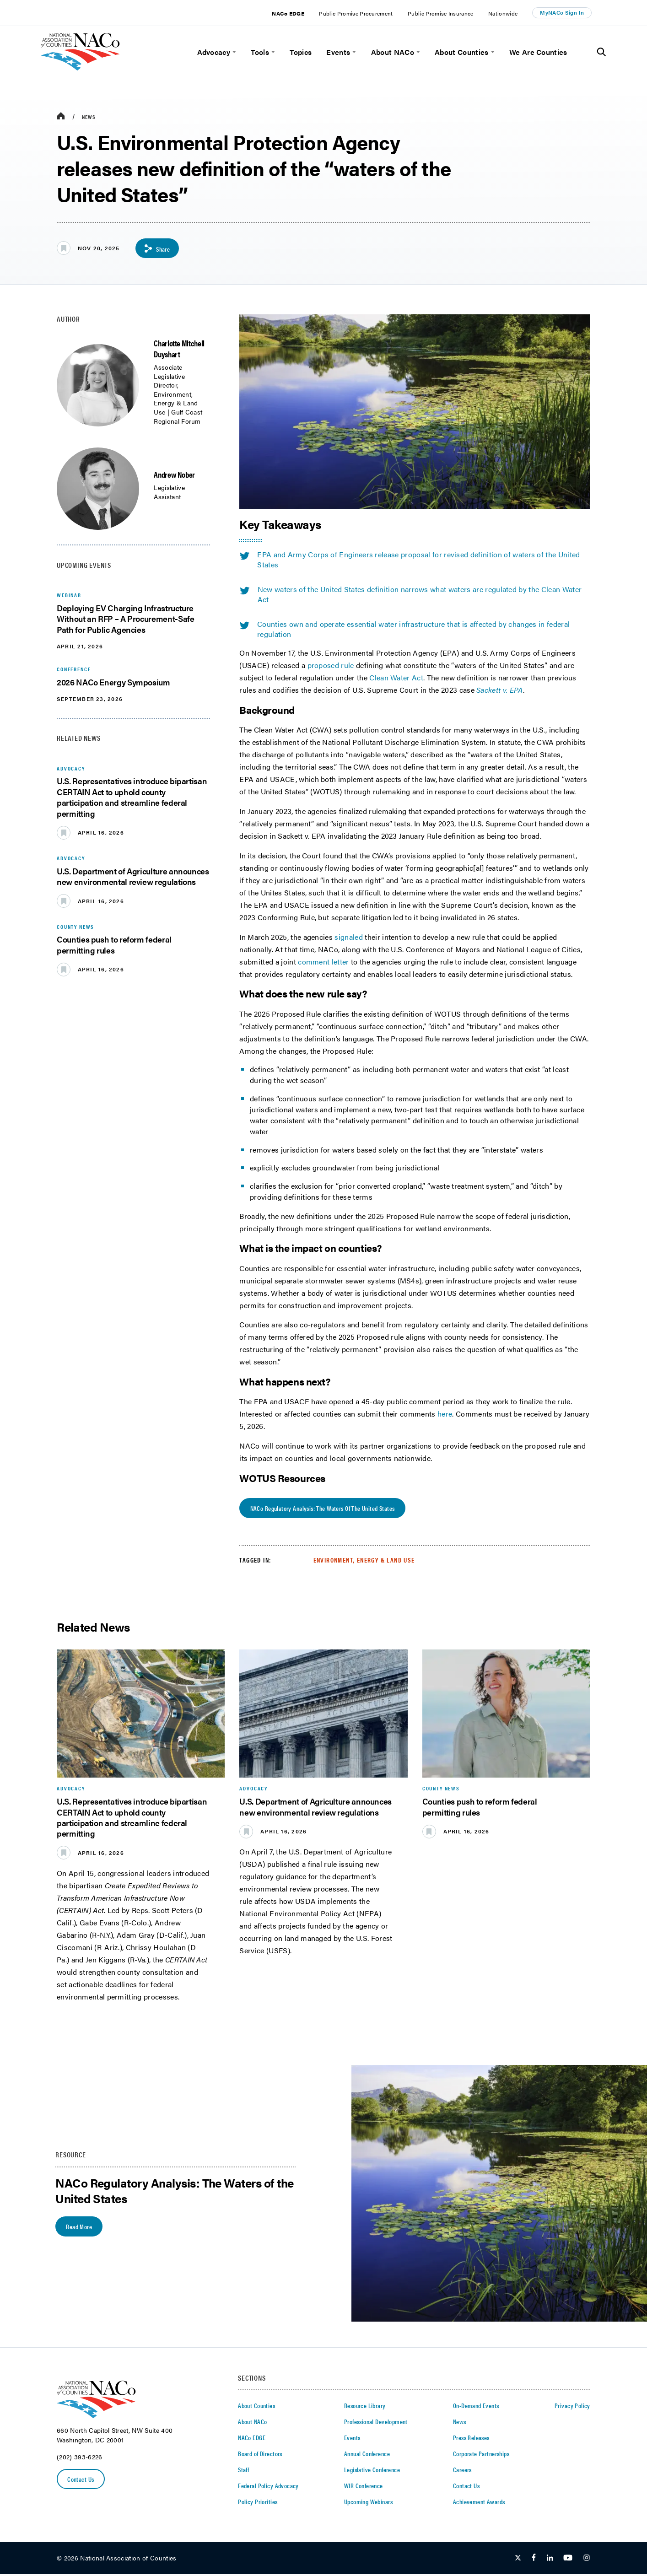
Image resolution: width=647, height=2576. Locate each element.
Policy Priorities (257, 2503)
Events (338, 52)
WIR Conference (363, 2487)
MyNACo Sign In (562, 12)
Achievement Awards (479, 2503)
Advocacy (214, 52)
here (444, 1414)
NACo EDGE (288, 13)
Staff (243, 2471)
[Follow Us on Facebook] (534, 2560)
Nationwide (503, 13)
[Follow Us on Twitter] (518, 2560)
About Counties (461, 52)
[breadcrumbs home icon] (61, 116)
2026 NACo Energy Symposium (113, 682)
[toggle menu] (233, 52)
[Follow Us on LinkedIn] (549, 2560)
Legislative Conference (372, 2471)
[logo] (80, 68)
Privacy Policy (572, 2407)
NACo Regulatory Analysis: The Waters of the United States (323, 1509)
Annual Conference (367, 2455)
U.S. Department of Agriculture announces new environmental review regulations (133, 877)
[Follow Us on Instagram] (586, 2560)
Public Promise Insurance (441, 13)
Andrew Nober (174, 474)
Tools (260, 52)
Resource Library (365, 2407)
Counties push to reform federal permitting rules (114, 945)
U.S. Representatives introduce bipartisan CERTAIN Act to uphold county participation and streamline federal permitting (132, 797)
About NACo (392, 52)
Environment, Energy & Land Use (364, 1561)
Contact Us (81, 2481)
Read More (80, 2228)
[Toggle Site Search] (601, 52)
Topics (301, 52)
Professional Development (376, 2423)
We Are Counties (538, 52)
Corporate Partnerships (481, 2455)
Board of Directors (260, 2455)
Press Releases (471, 2439)
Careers (462, 2471)
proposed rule (330, 666)
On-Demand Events (476, 2407)
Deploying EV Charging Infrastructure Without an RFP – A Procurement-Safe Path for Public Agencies (125, 619)
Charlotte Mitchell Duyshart (179, 349)
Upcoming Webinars (368, 2503)
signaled (349, 937)
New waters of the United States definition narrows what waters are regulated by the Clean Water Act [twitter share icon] (410, 595)
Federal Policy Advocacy (268, 2487)
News (89, 117)
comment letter (323, 962)
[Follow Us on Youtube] (567, 2560)
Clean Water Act (396, 678)
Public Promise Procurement (356, 13)
